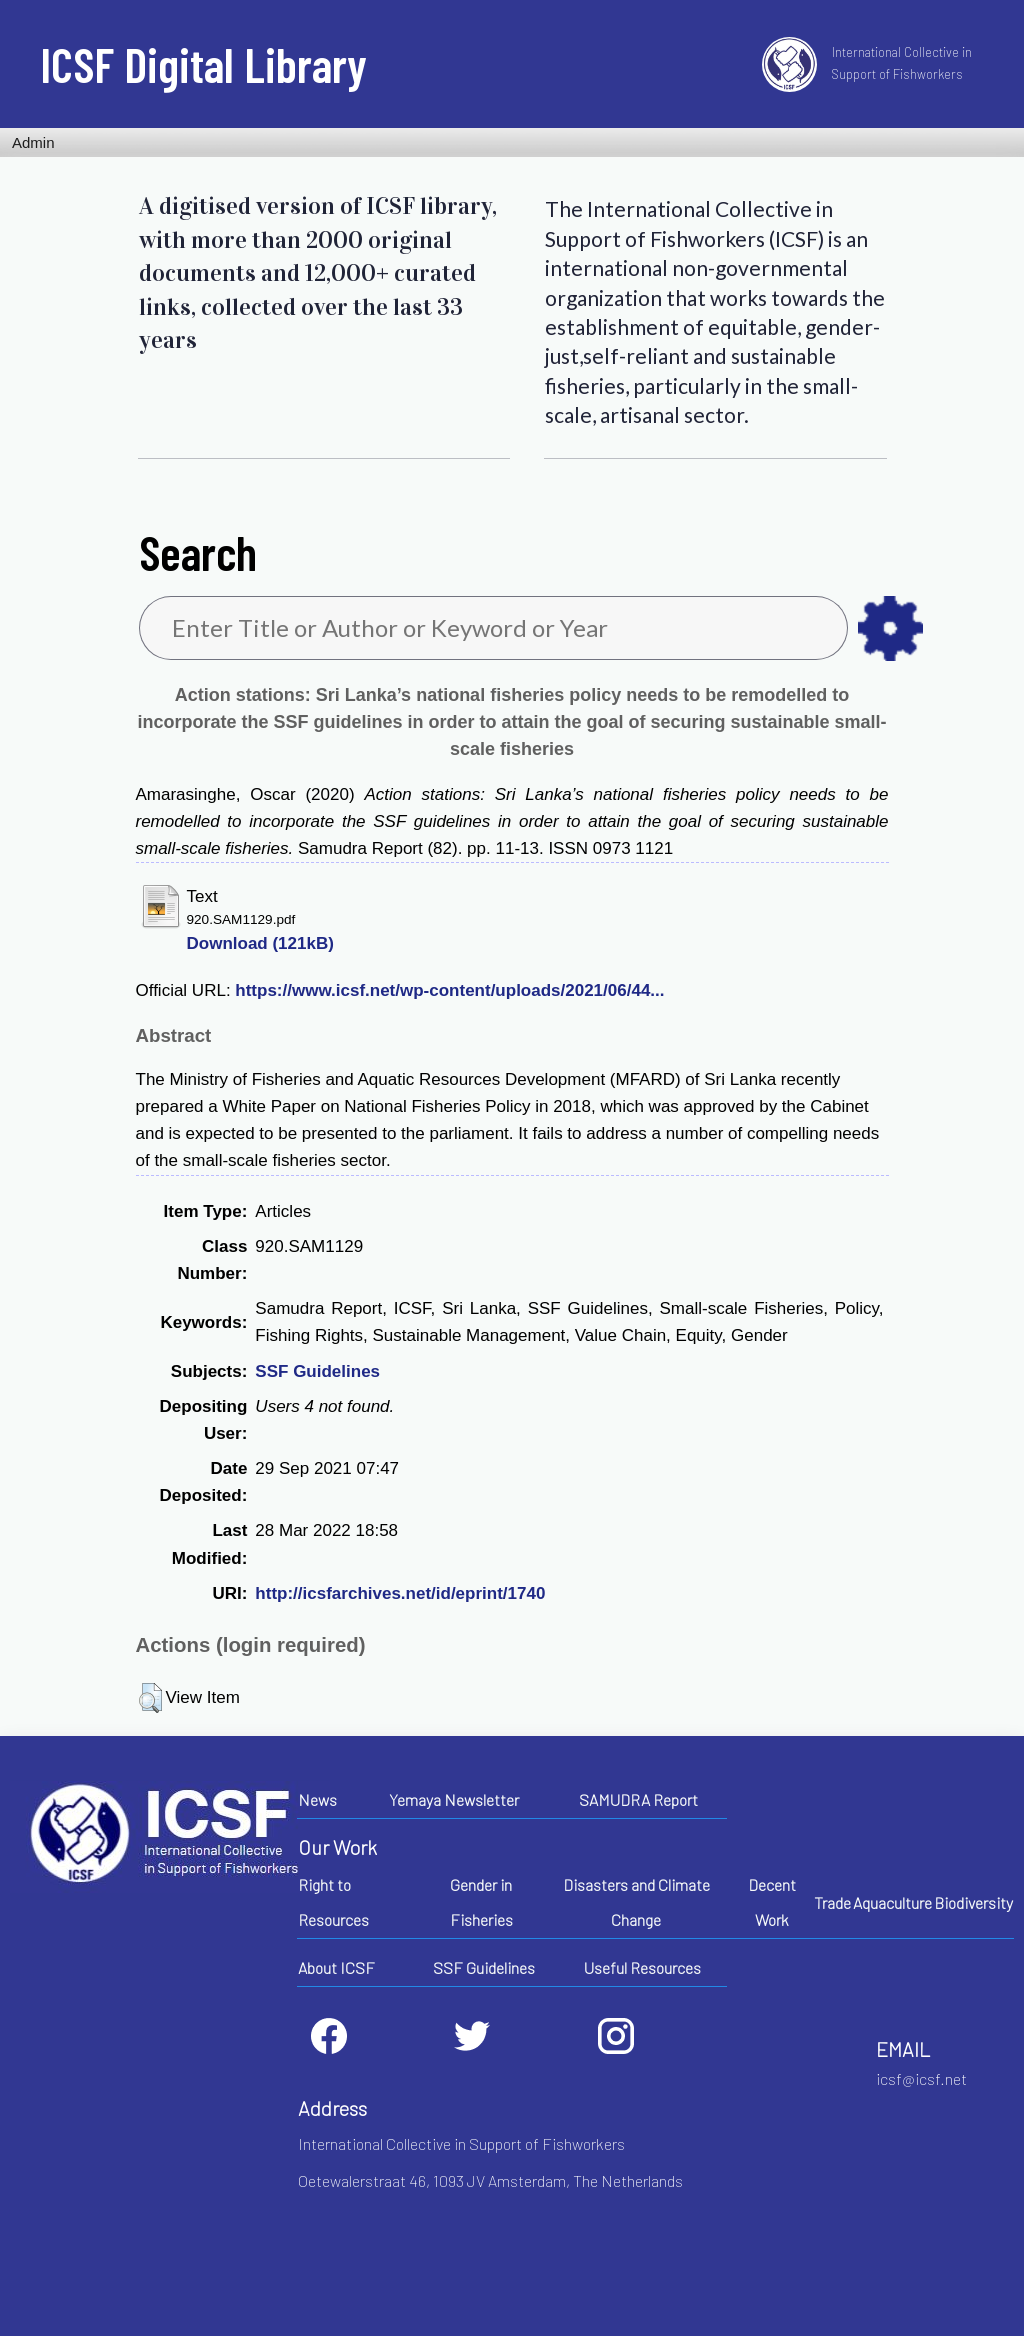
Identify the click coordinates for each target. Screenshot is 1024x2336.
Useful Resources (642, 1967)
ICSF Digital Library (203, 64)
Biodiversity (973, 1902)
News (317, 1799)
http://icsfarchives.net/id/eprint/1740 (400, 1593)
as (890, 628)
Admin (33, 142)
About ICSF (336, 1967)
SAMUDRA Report (638, 1799)
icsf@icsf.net (921, 2078)
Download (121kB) (260, 943)
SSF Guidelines (317, 1371)
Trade (832, 1902)
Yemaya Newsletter (454, 1799)
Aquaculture (892, 1902)
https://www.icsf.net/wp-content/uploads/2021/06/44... (449, 990)
